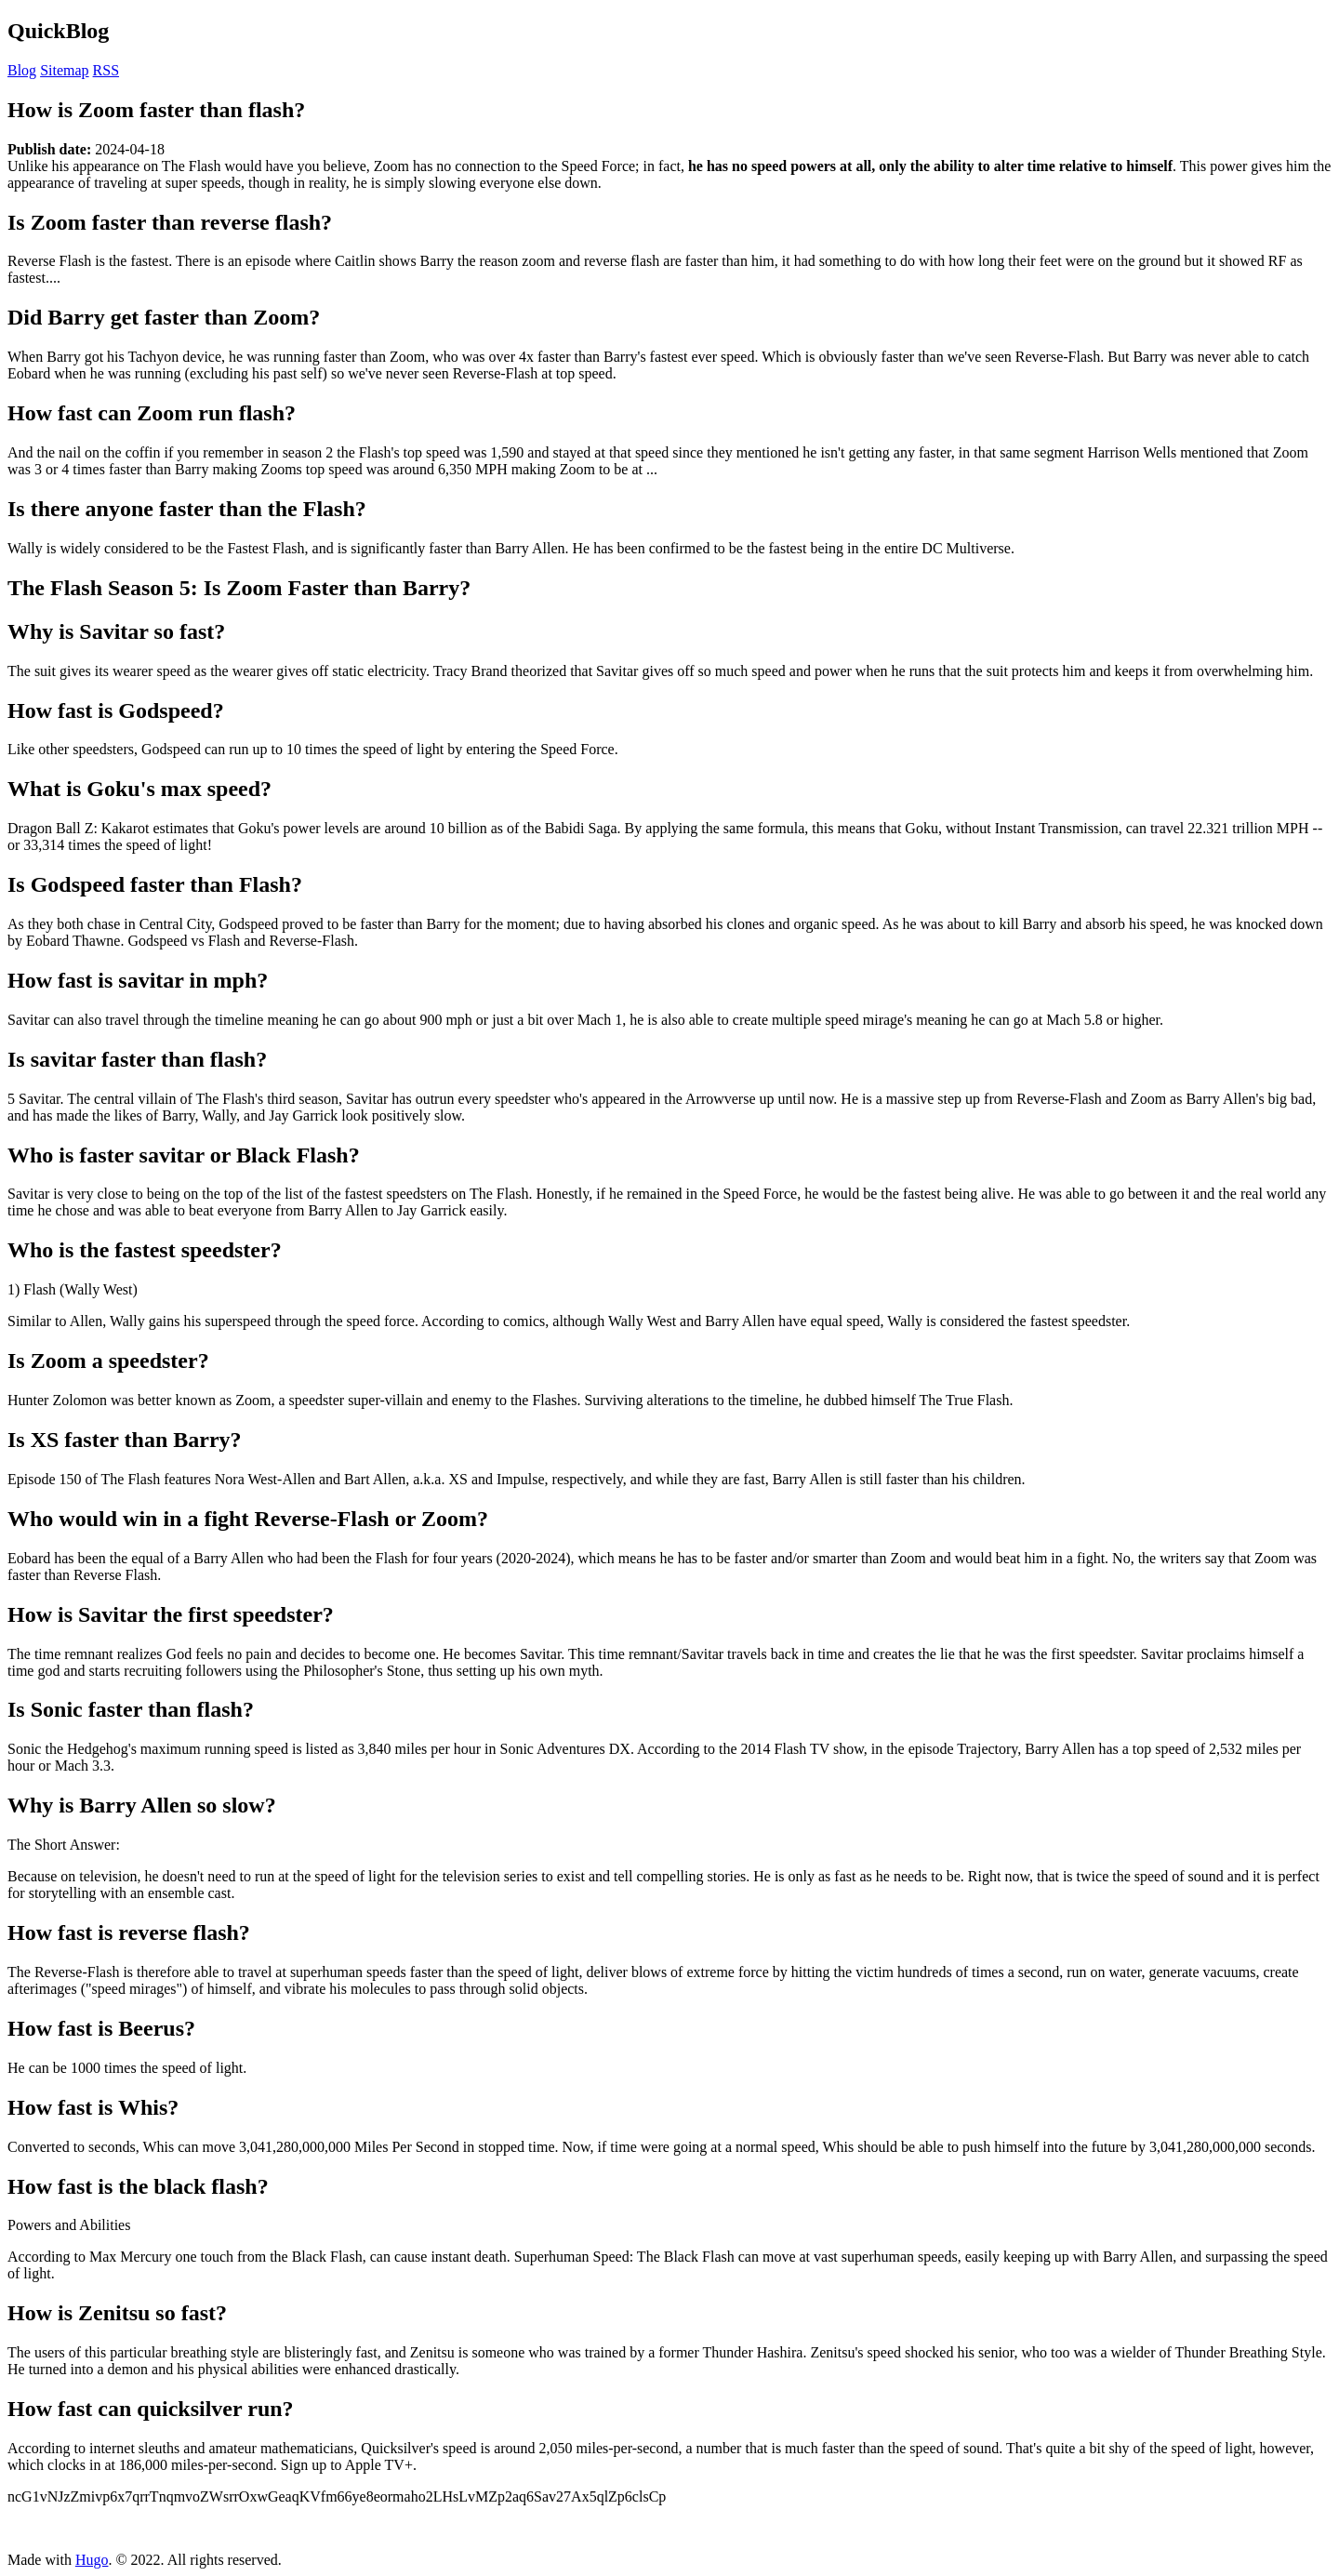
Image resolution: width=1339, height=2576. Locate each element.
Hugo (92, 2560)
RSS (106, 70)
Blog (21, 70)
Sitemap (64, 70)
